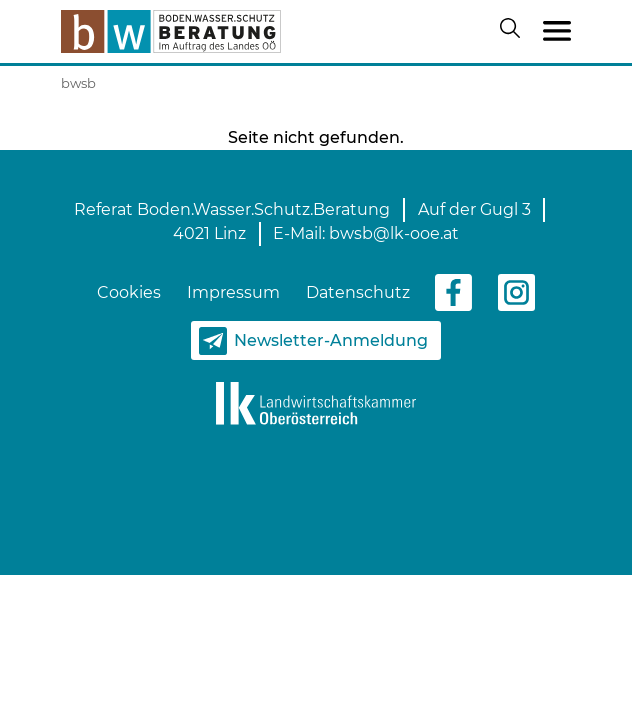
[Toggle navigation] (557, 32)
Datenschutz (358, 292)
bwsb (78, 83)
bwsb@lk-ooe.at (394, 233)
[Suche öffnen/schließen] (514, 32)
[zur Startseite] (171, 31)
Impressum (233, 292)
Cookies (129, 292)
